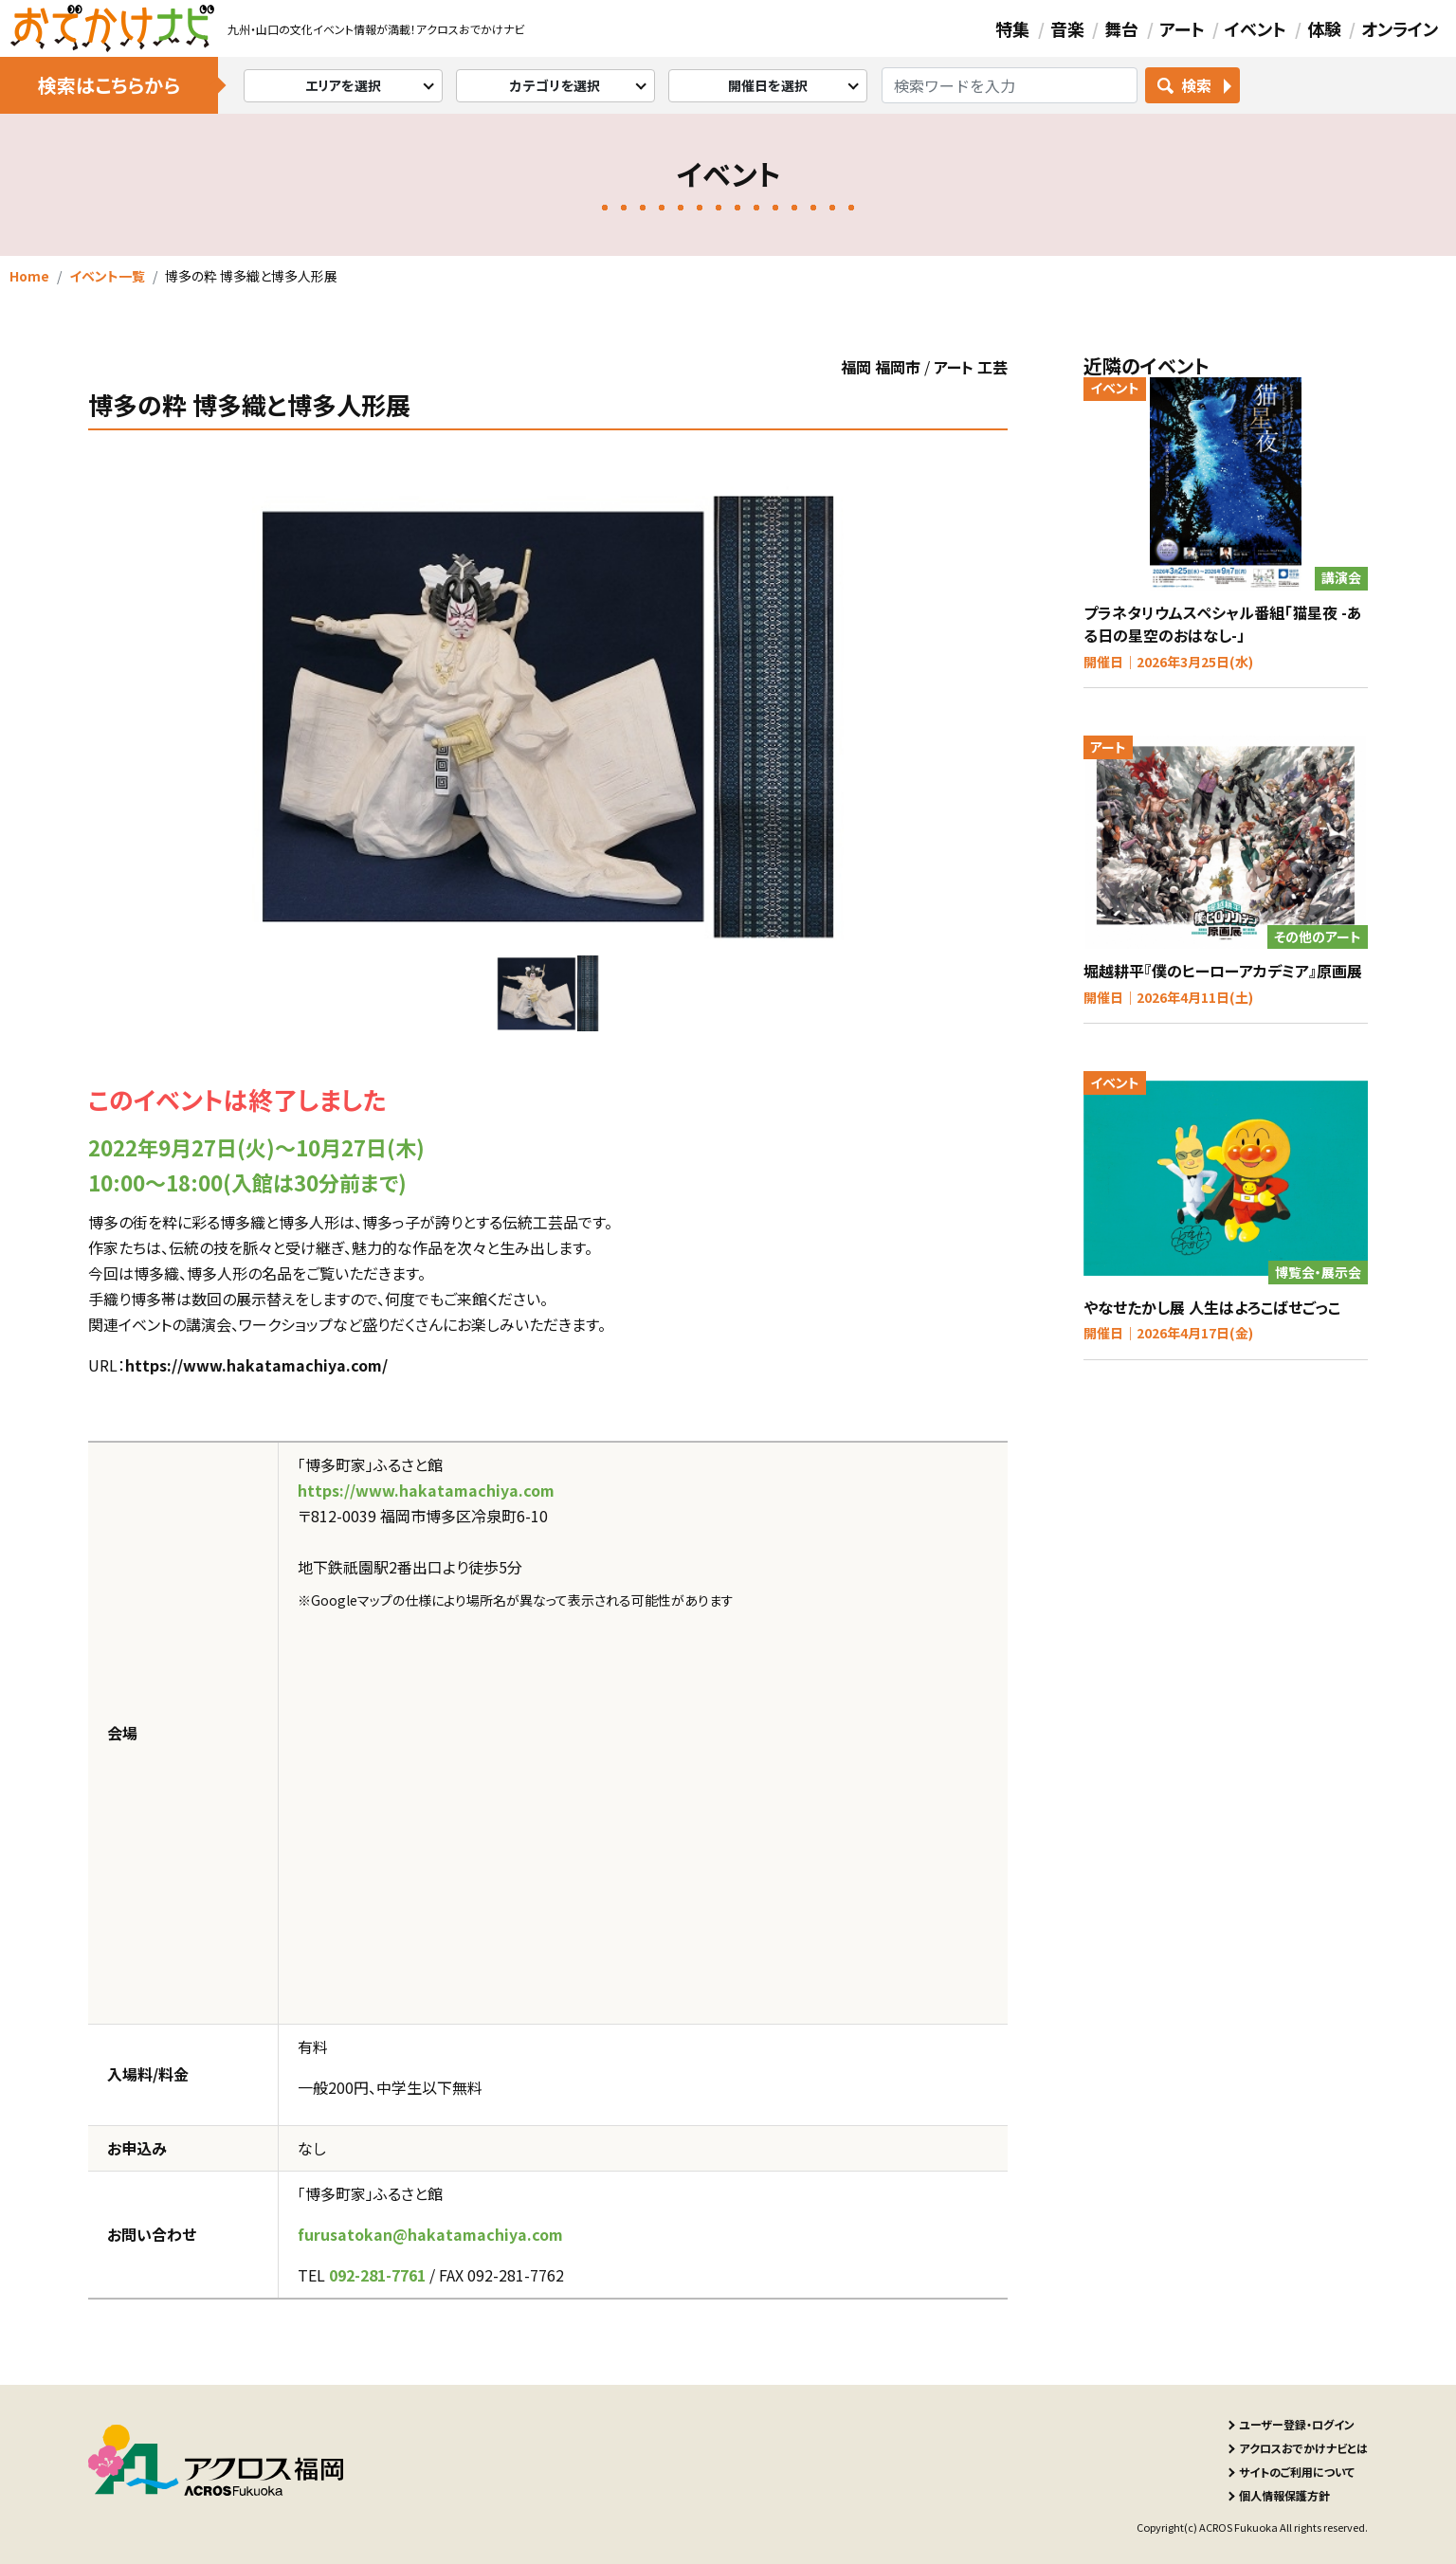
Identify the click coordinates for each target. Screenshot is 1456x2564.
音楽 (1067, 28)
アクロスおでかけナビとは (1303, 2448)
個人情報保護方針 (1284, 2495)
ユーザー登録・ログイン (1297, 2424)
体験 (1324, 28)
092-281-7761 (377, 2275)
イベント (1255, 28)
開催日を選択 (768, 85)
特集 (1012, 28)
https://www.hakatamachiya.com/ (256, 1365)
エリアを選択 (343, 85)
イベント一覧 (107, 275)
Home (29, 275)
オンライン (1399, 28)
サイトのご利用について (1297, 2472)
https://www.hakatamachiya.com (426, 1490)
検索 (1196, 85)
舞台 (1121, 28)
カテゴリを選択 (555, 85)
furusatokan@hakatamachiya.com (430, 2234)
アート (1182, 28)
